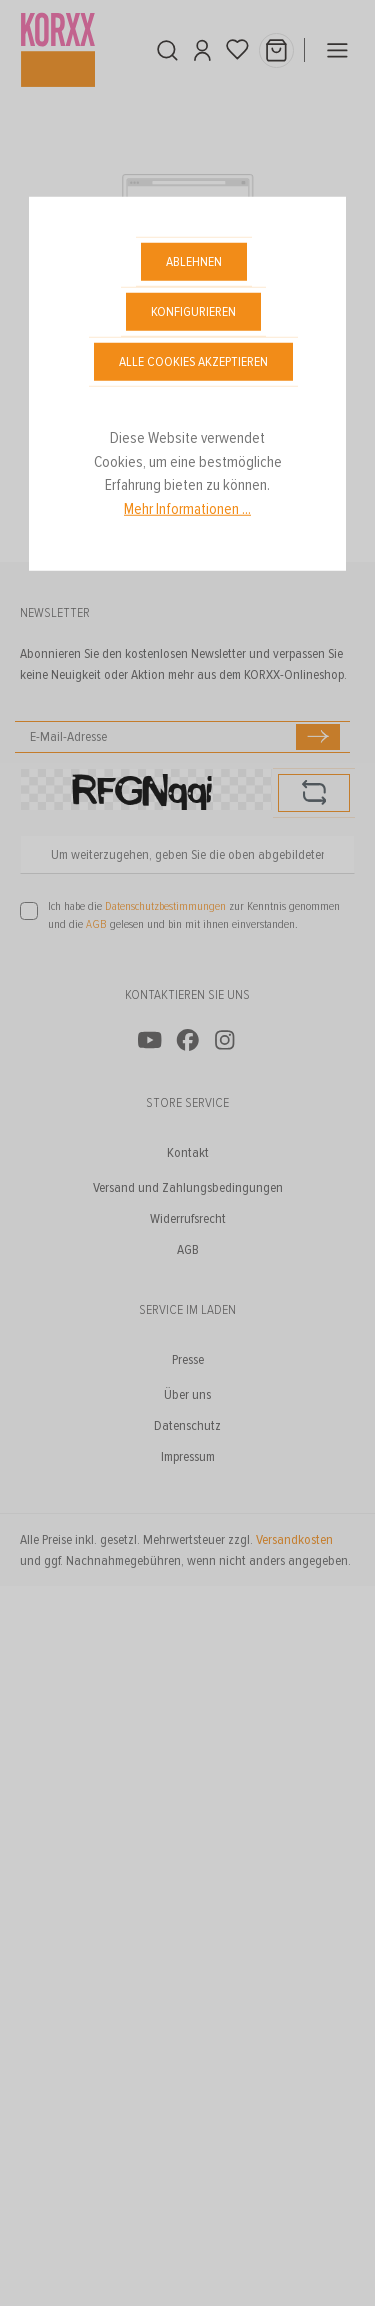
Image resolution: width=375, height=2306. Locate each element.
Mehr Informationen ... (187, 509)
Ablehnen (194, 261)
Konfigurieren (193, 311)
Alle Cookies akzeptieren (193, 361)
